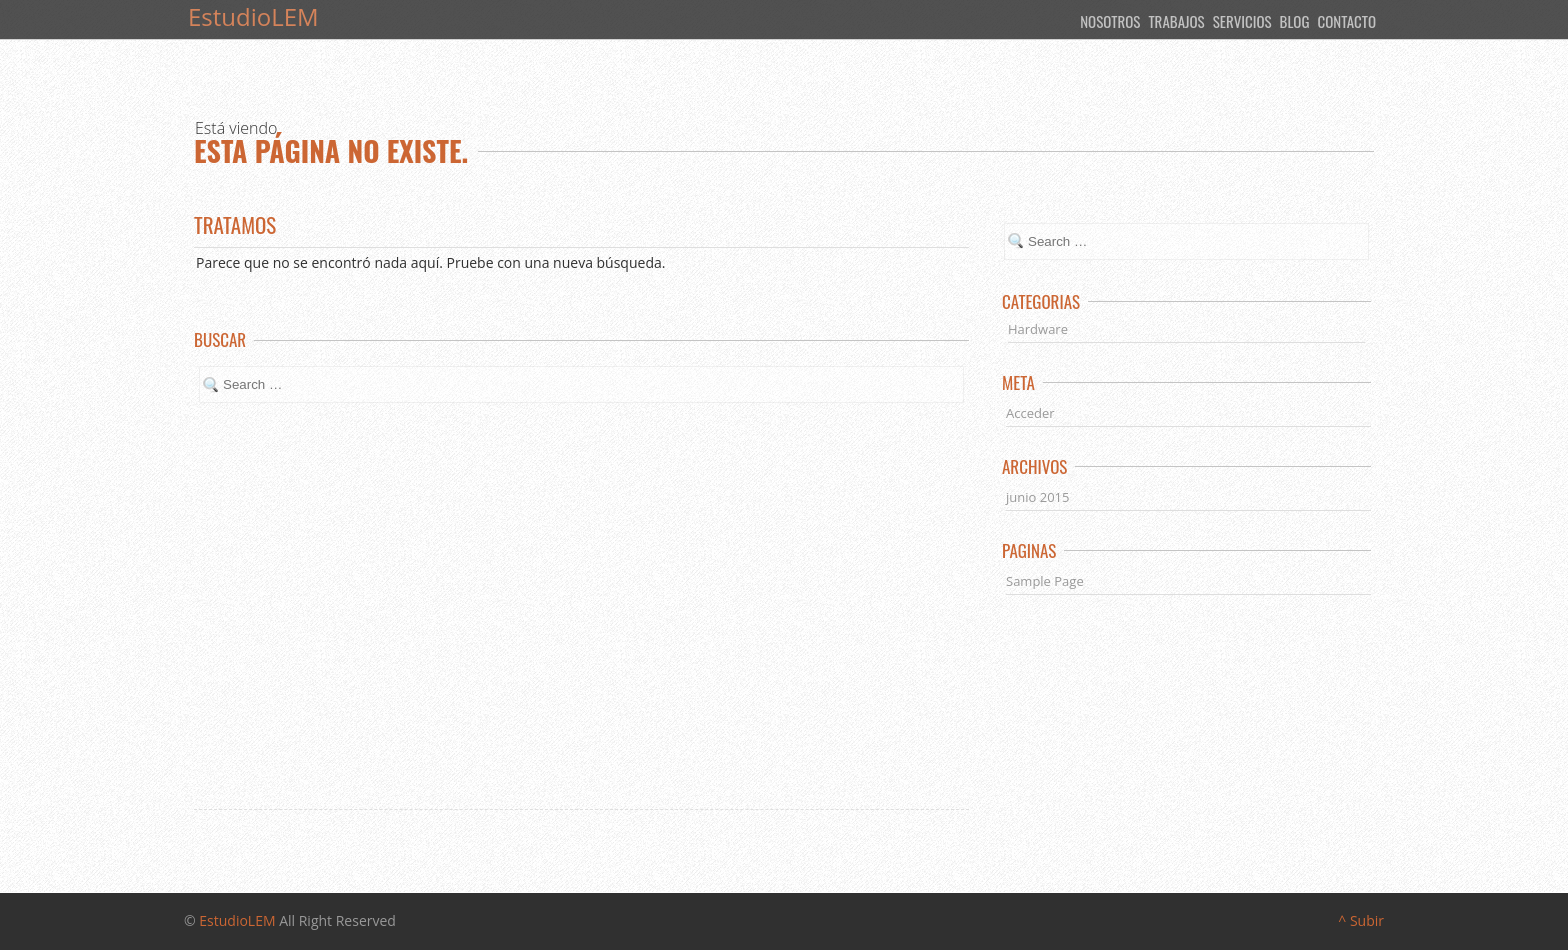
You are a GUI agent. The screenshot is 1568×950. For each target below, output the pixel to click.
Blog (1295, 21)
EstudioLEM (237, 920)
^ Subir (1361, 920)
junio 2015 (1037, 497)
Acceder (1030, 413)
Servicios (1242, 21)
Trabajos (1176, 21)
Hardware (1038, 329)
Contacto (1346, 21)
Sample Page (1045, 581)
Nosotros (1110, 21)
